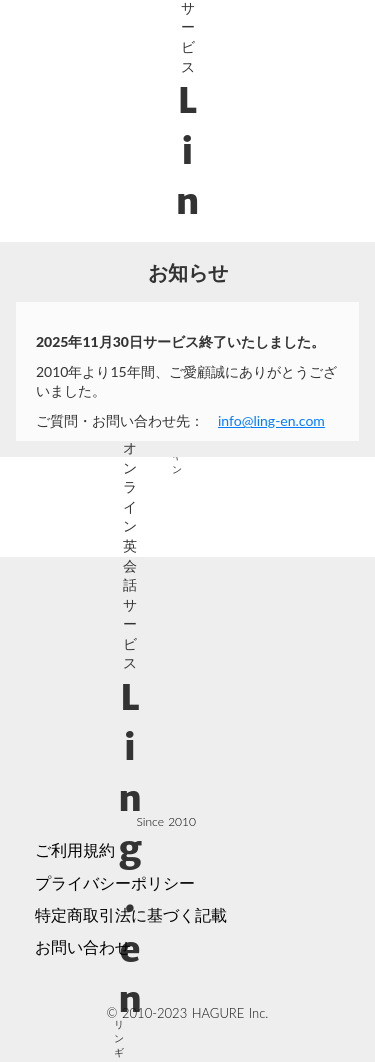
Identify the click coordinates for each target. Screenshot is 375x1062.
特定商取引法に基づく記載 (131, 914)
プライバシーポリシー (115, 882)
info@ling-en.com (271, 420)
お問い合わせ (83, 946)
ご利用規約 (75, 849)
